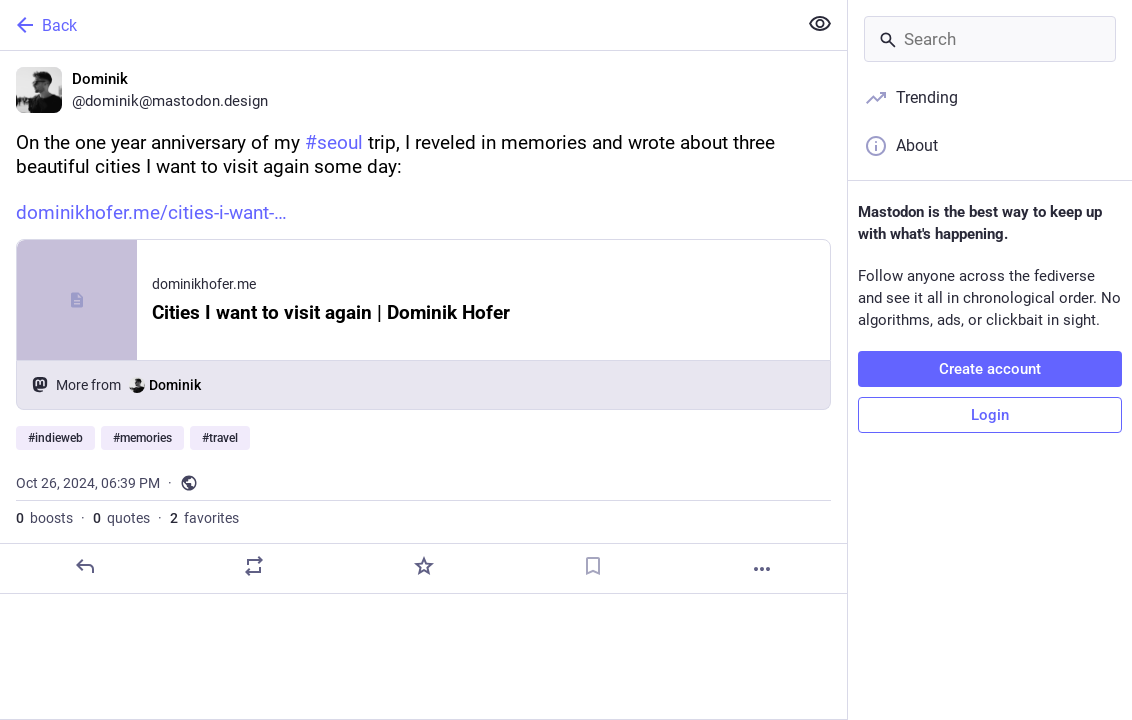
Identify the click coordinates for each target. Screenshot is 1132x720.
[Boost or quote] (254, 566)
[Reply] (85, 566)
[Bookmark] (593, 566)
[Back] (396, 25)
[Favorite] (424, 566)
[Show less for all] (820, 24)
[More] (762, 569)
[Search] (990, 39)
